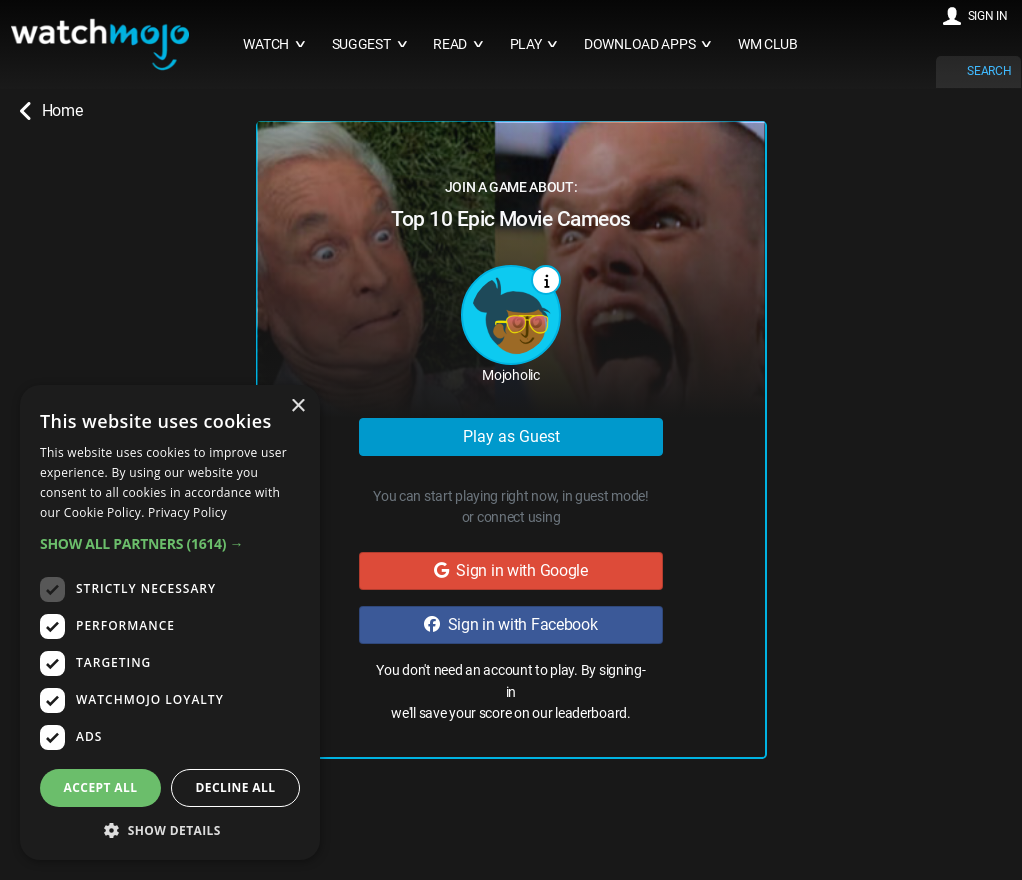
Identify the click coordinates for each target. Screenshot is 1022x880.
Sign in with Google (511, 570)
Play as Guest (511, 436)
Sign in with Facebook (510, 624)
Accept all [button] (101, 787)
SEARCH (989, 71)
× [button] (297, 406)
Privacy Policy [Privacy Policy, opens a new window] (187, 512)
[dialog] (170, 622)
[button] (170, 543)
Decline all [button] (236, 787)
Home (51, 111)
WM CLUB (768, 44)
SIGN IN (988, 16)
